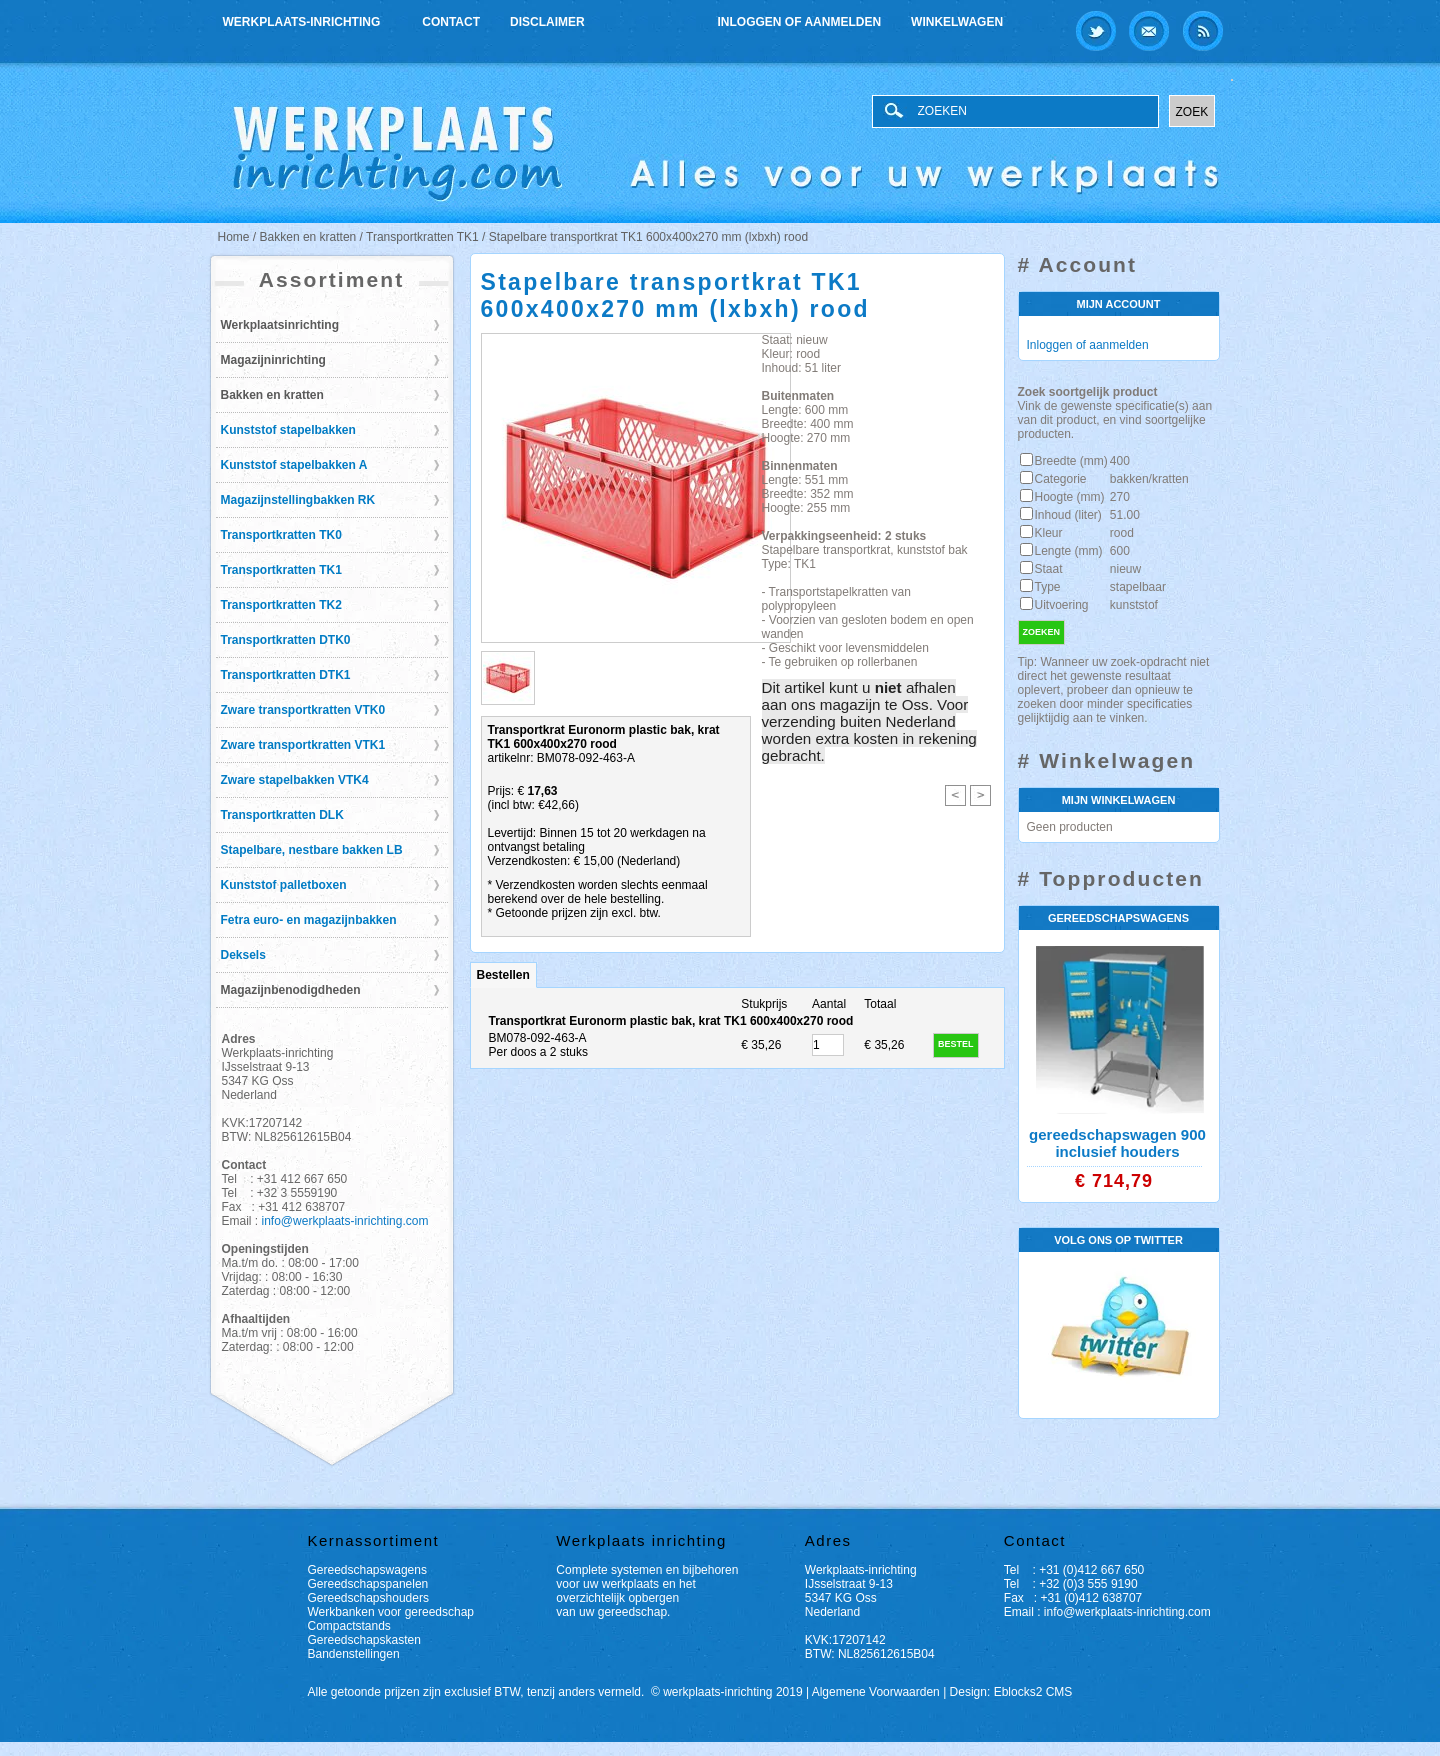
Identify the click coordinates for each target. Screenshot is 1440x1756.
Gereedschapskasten (364, 1640)
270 (1120, 497)
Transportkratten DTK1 (286, 675)
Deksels (243, 955)
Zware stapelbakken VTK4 (295, 780)
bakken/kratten (1149, 479)
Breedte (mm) (1071, 461)
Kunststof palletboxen (284, 885)
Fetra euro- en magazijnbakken (309, 920)
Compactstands (349, 1626)
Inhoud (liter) (1068, 515)
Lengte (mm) (1069, 551)
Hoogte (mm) (1070, 497)
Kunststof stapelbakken (288, 430)
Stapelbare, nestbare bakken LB (312, 850)
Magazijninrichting (273, 360)
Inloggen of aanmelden (800, 22)
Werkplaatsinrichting (280, 325)
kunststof (1134, 605)
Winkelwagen (957, 22)
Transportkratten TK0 (281, 535)
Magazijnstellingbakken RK (298, 500)
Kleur (1049, 533)
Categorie (1061, 479)
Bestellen (503, 975)
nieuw (1125, 569)
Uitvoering (1062, 605)
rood (1122, 533)
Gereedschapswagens (367, 1570)
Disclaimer (547, 22)
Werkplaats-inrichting (303, 19)
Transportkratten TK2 (281, 605)
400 (1120, 461)
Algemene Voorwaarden (876, 1692)
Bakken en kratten (272, 395)
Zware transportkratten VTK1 (303, 745)
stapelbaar (1138, 587)
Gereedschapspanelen (368, 1584)
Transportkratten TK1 (281, 570)
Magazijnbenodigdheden (291, 990)
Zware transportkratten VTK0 (303, 710)
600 (1120, 551)
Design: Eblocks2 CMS (1011, 1692)
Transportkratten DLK (282, 815)
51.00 (1125, 515)
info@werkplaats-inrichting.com (345, 1221)
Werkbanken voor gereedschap (391, 1612)
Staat (1049, 569)
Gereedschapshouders (368, 1598)
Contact (451, 22)
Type (1048, 587)
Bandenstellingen (354, 1654)
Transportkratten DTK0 (286, 640)
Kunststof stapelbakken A (294, 465)
